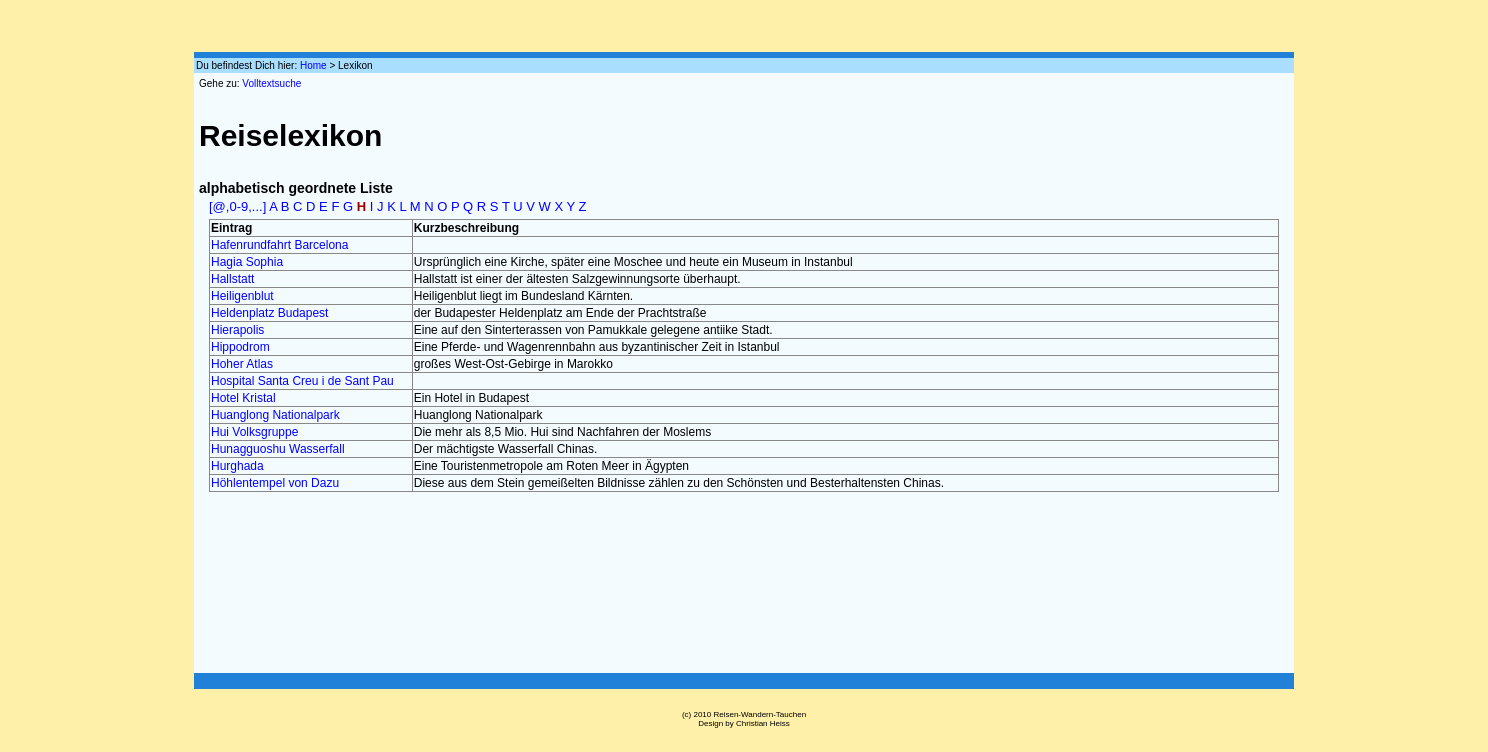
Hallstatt (232, 279)
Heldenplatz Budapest (269, 313)
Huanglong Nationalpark (275, 415)
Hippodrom (240, 347)
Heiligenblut (242, 296)
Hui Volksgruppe (254, 432)
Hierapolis (237, 330)
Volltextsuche (271, 83)
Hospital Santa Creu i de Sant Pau (302, 381)
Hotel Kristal (243, 398)
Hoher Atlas (242, 364)
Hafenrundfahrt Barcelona (279, 245)
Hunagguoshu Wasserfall (278, 449)
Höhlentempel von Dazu (275, 483)
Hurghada (237, 466)
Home (313, 65)
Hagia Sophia (247, 262)
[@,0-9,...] (237, 206)
